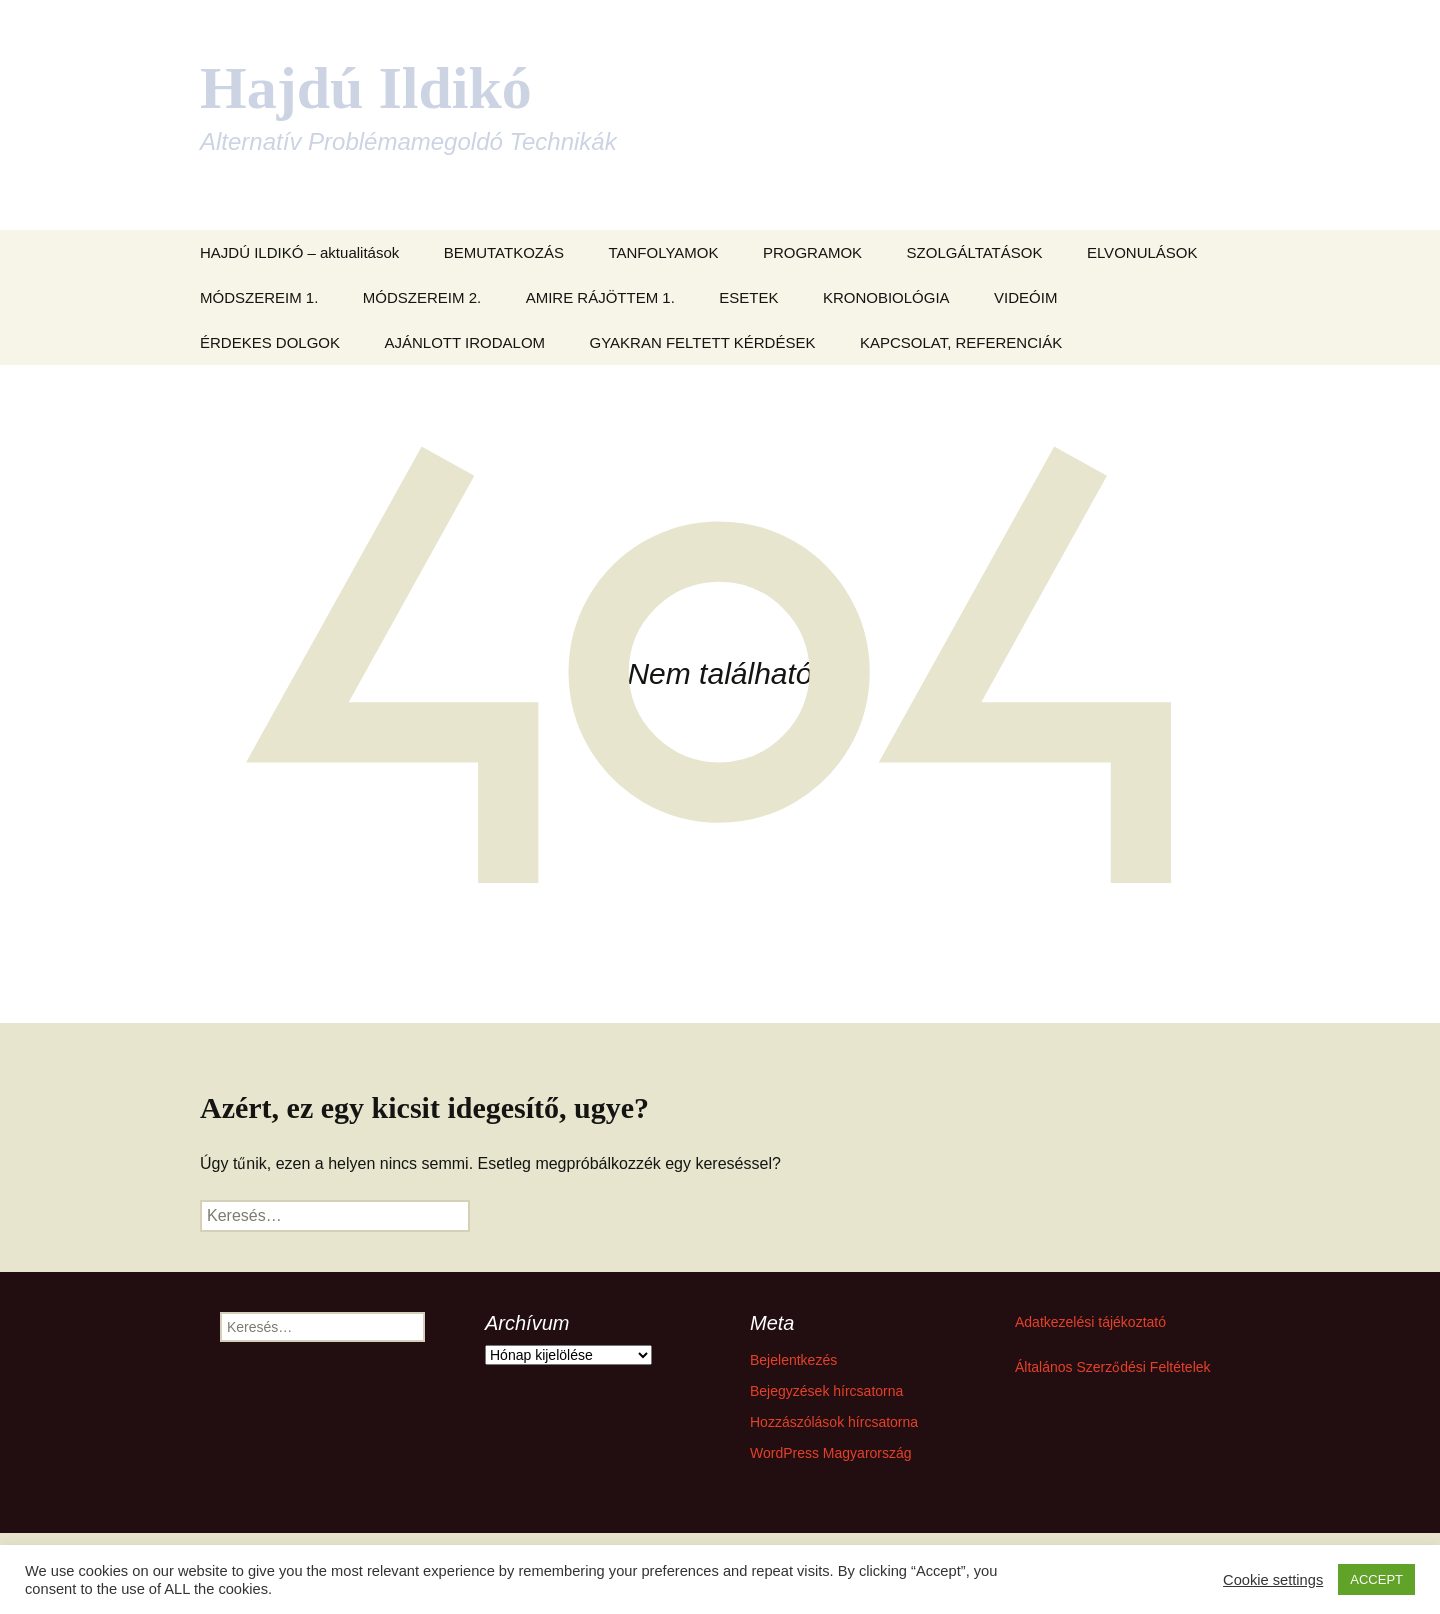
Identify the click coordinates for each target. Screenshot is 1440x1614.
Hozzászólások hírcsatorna (834, 1422)
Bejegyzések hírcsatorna (826, 1391)
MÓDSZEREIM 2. (422, 297)
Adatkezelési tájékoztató (1090, 1322)
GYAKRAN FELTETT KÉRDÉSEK (703, 342)
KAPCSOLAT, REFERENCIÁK (961, 342)
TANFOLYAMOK (663, 252)
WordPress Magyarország (831, 1453)
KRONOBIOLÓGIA (886, 297)
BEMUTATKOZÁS (504, 252)
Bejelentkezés (793, 1360)
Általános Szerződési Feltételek (1113, 1367)
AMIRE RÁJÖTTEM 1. (600, 297)
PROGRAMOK (812, 252)
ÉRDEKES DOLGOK (270, 342)
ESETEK (748, 297)
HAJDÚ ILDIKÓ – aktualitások (299, 252)
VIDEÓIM (1025, 297)
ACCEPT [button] (1376, 1579)
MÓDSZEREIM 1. (259, 297)
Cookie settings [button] (1273, 1580)
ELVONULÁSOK (1142, 252)
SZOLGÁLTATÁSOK (975, 252)
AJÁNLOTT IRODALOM (465, 342)
